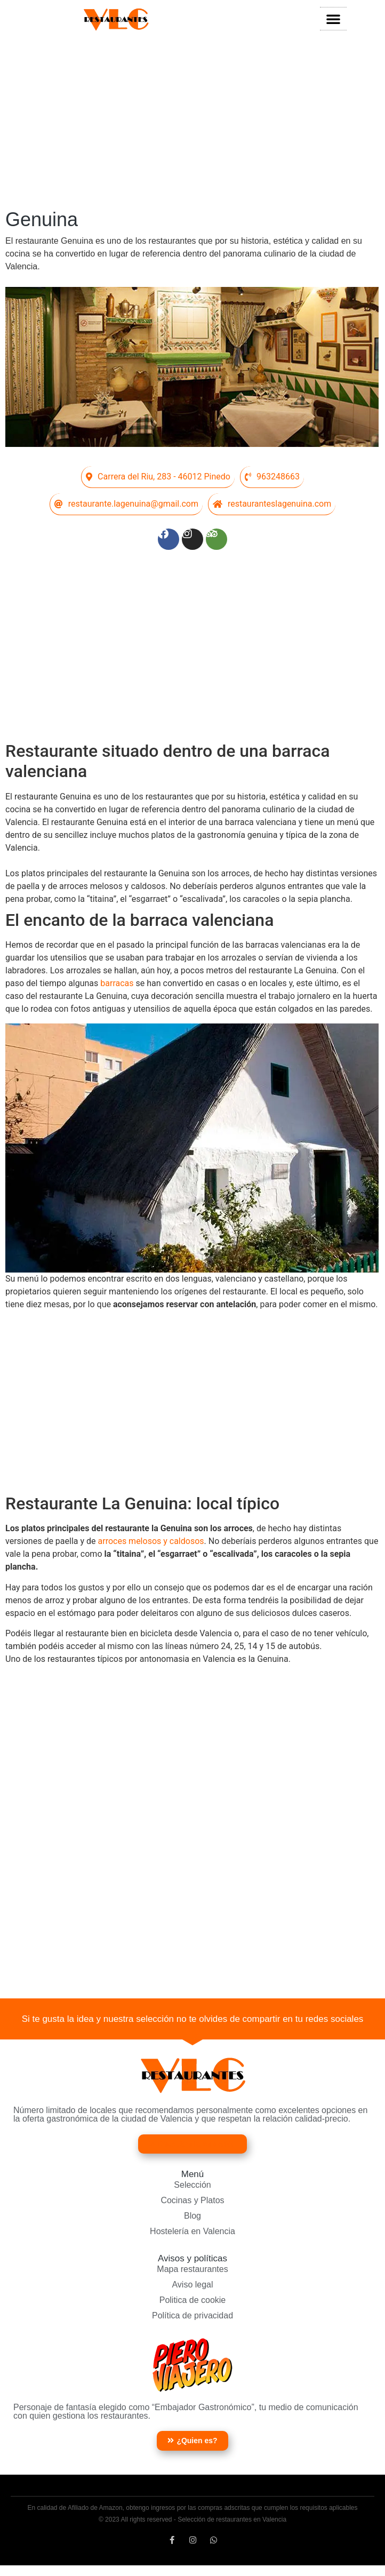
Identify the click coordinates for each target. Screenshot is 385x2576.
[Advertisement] (192, 122)
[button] (333, 18)
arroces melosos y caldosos (151, 1544)
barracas (117, 986)
